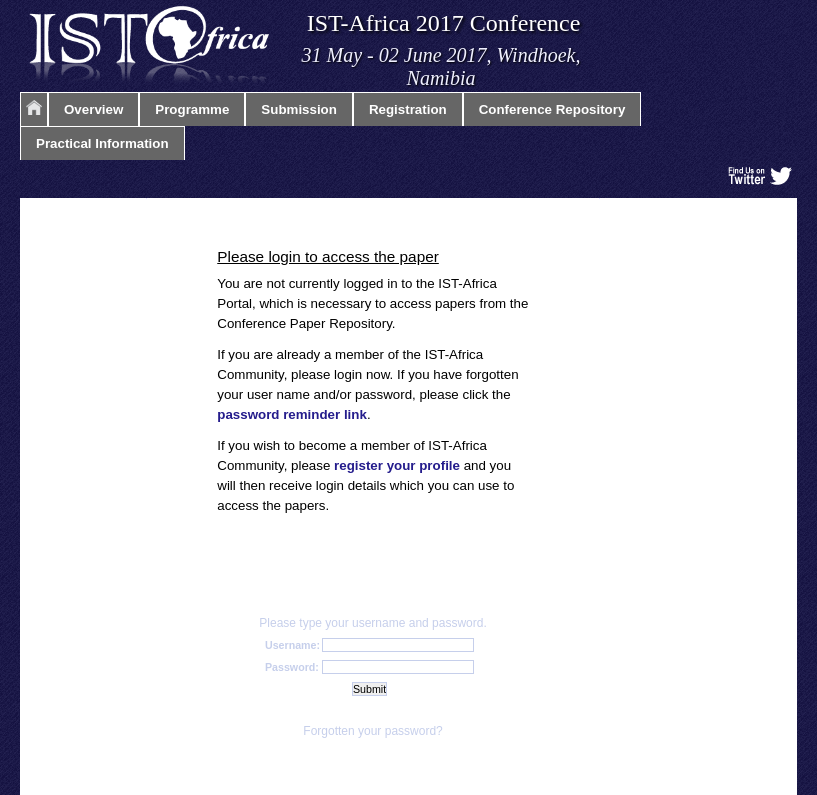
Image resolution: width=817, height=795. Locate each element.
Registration (408, 109)
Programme (192, 109)
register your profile (397, 465)
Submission (299, 109)
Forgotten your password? (372, 731)
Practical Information (102, 143)
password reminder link (292, 414)
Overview (93, 109)
